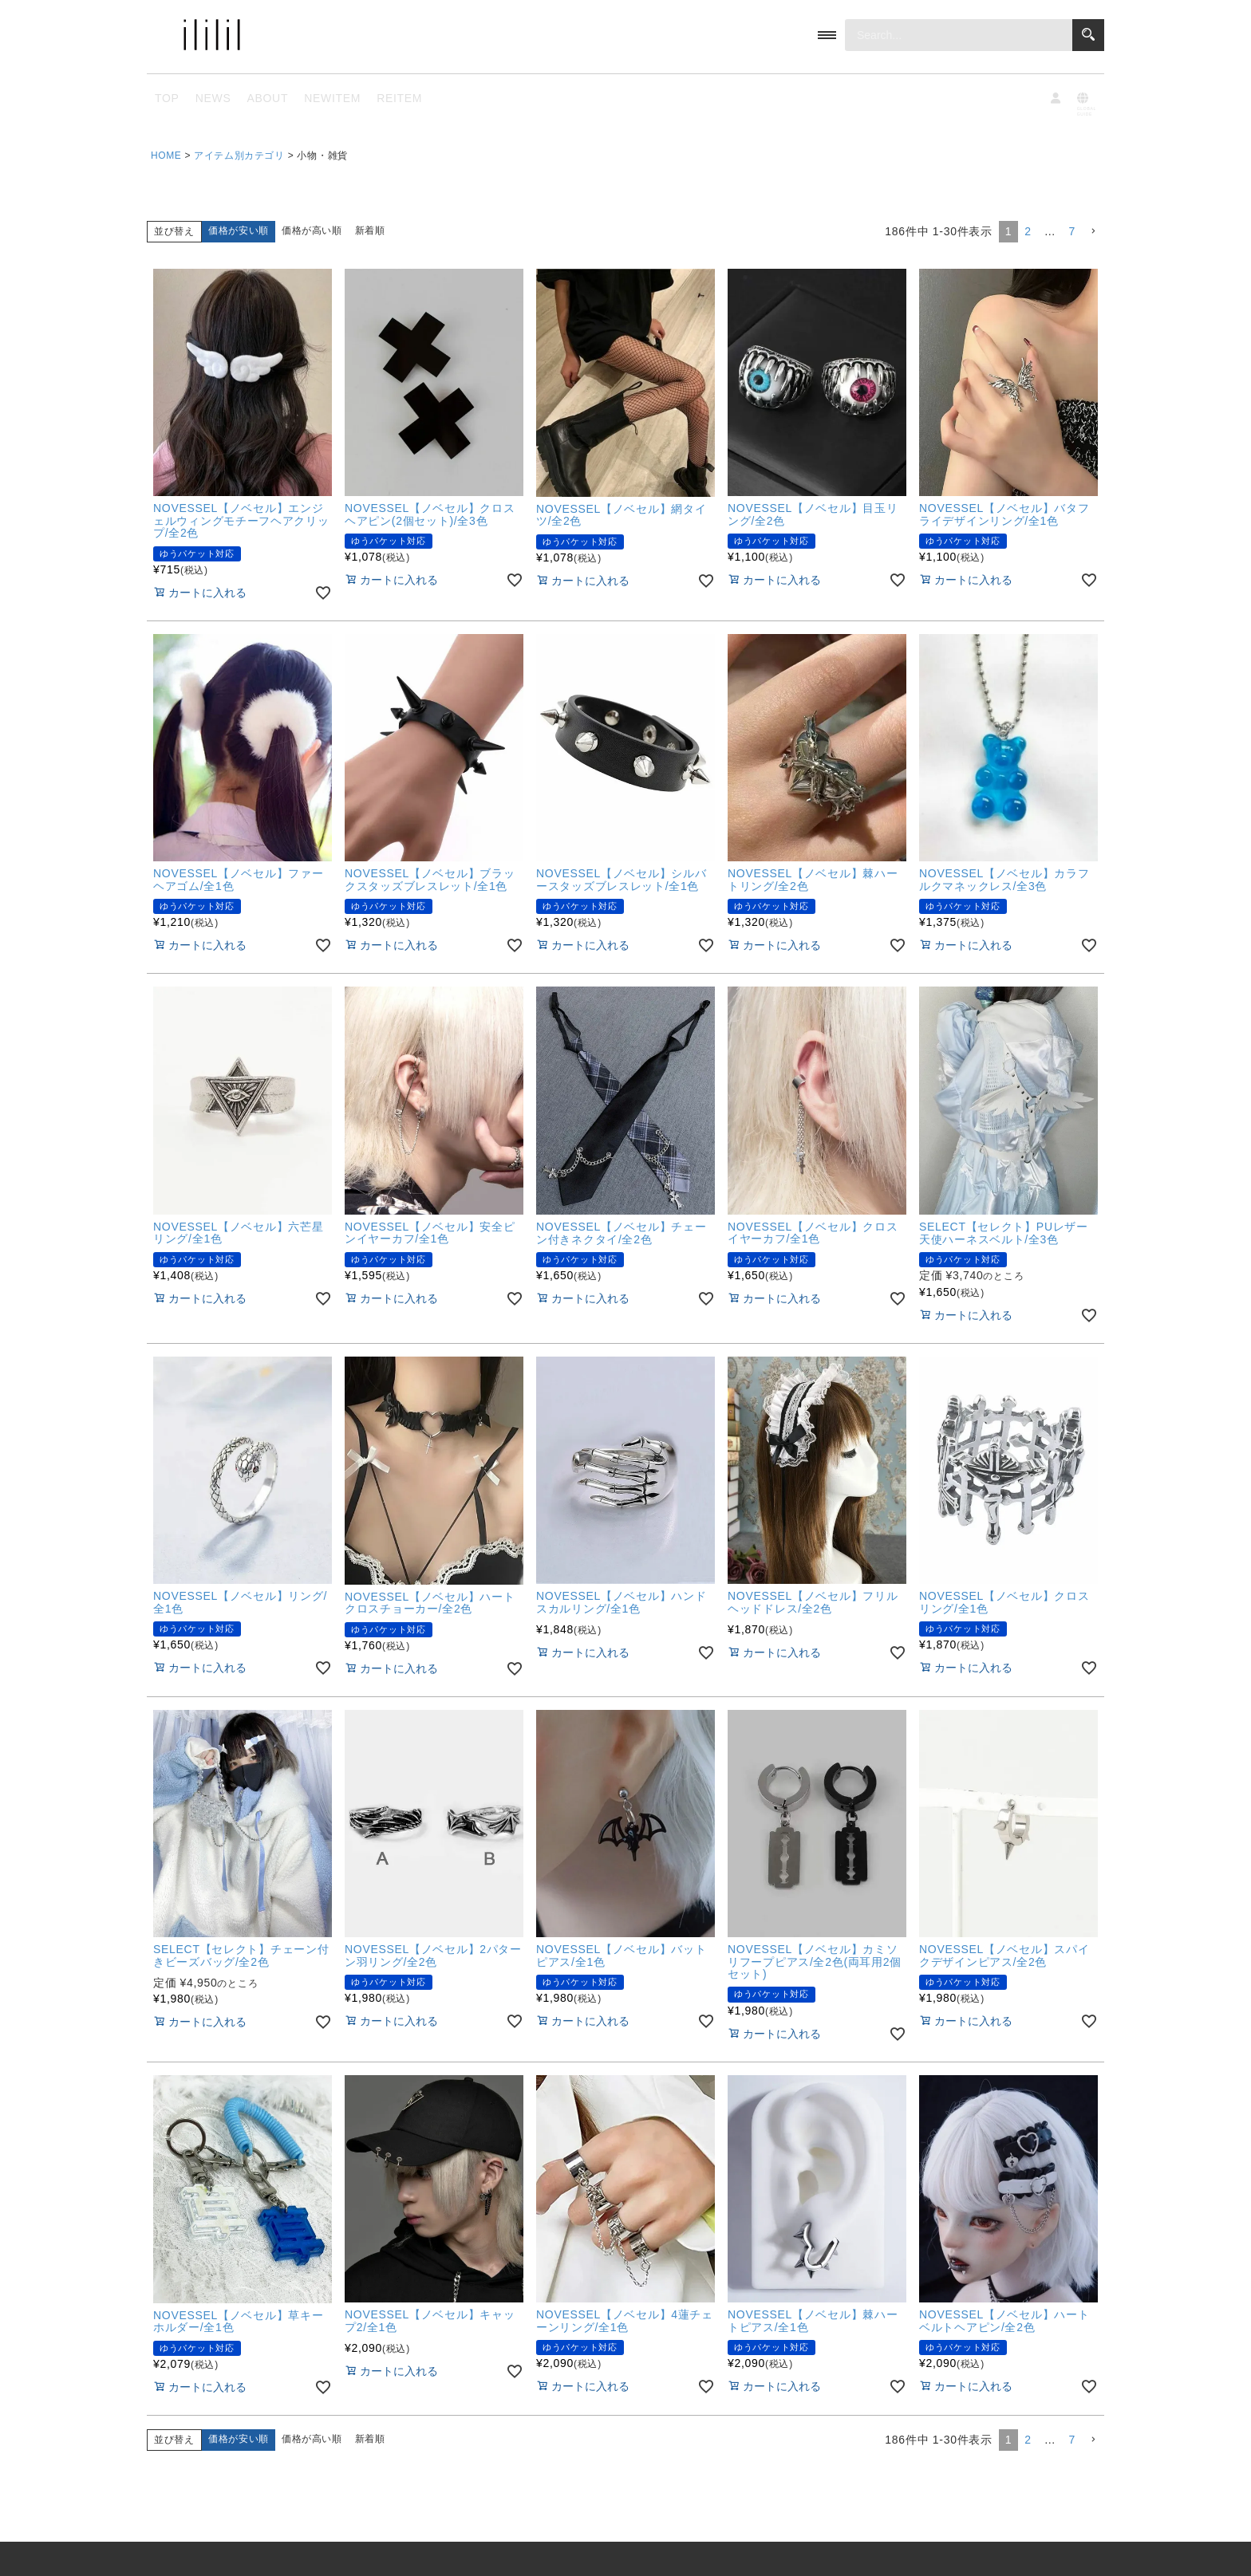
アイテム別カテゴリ (239, 155)
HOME (166, 155)
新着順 (370, 230)
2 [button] (1028, 231)
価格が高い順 (312, 230)
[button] (1093, 231)
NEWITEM (332, 98)
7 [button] (1072, 231)
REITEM (399, 98)
